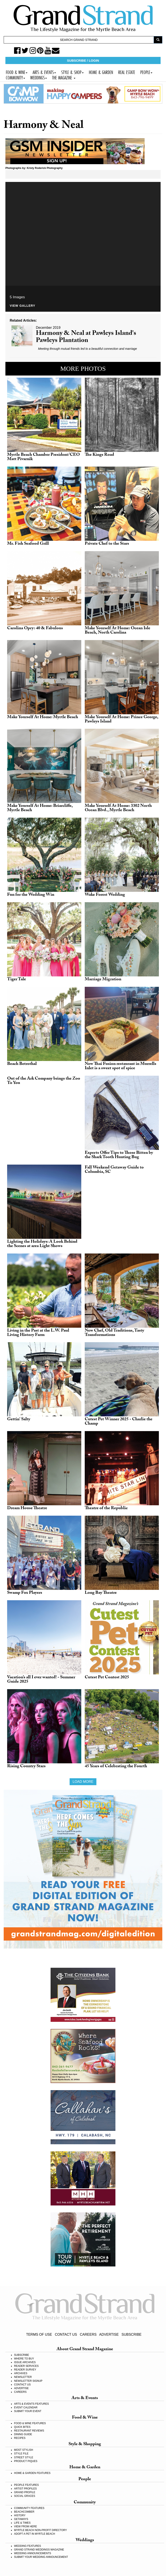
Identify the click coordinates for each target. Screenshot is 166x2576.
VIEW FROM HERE (25, 2526)
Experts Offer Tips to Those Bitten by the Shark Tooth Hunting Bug (119, 1155)
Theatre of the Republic (106, 1508)
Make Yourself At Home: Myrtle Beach (42, 717)
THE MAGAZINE (63, 77)
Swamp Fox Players (24, 1593)
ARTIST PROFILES (25, 2488)
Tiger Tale (16, 979)
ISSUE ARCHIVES (25, 2362)
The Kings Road (99, 455)
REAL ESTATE (126, 71)
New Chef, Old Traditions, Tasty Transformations (114, 1333)
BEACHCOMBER (24, 2511)
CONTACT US (66, 2334)
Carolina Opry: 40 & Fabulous (35, 628)
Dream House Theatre (27, 1508)
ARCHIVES (20, 2373)
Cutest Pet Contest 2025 (107, 1677)
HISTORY (20, 2515)
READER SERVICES (26, 2365)
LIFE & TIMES (22, 2522)
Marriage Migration (103, 979)
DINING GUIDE (23, 2434)
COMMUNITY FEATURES (29, 2508)
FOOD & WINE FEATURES (30, 2423)
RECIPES (20, 2438)
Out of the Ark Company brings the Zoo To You (43, 1081)
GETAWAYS (21, 2519)
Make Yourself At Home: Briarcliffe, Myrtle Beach (40, 808)
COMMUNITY (15, 77)
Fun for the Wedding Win (30, 895)
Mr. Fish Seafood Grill (28, 544)
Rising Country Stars (26, 1766)
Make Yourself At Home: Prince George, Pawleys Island (121, 719)
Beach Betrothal (22, 1064)
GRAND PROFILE (24, 2492)
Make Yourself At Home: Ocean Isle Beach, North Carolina (117, 631)
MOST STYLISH (23, 2449)
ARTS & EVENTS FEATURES (31, 2403)
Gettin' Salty (18, 1419)
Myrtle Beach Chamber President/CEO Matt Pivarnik (43, 457)
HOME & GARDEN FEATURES (32, 2473)
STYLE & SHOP (72, 71)
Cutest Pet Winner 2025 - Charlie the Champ (118, 1422)
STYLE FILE (21, 2453)
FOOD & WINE (16, 71)
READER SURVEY (25, 2369)
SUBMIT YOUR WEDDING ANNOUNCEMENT (41, 2556)
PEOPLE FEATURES (26, 2484)
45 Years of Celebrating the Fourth (116, 1766)
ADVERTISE (109, 2334)
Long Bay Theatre (101, 1593)
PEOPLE (146, 71)
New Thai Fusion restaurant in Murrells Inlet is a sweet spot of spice (120, 1066)
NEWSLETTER (23, 2377)
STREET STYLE (23, 2457)
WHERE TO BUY (24, 2358)
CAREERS (88, 2334)
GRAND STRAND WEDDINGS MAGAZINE (39, 2549)
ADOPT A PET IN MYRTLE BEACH (34, 2533)
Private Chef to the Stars (107, 544)
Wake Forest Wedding (105, 895)
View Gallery (22, 305)
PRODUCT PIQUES (25, 2461)
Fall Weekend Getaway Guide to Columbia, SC (114, 1170)
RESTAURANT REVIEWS (29, 2430)
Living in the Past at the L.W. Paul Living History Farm (38, 1333)
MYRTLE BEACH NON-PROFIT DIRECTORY (40, 2530)
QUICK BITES (22, 2426)
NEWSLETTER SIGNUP (28, 2380)
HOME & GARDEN (101, 71)
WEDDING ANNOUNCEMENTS (32, 2553)
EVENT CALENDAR (25, 2407)
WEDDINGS (38, 77)
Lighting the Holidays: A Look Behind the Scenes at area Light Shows (42, 1244)
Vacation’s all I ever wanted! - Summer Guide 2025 (41, 1680)
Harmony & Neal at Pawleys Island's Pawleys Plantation (86, 337)
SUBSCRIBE (131, 2334)
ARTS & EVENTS (44, 71)
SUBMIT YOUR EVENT (27, 2411)
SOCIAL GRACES (24, 2495)
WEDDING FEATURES (27, 2545)
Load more (83, 1781)
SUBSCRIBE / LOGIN (83, 60)
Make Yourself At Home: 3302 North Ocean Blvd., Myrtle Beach (118, 808)
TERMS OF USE (39, 2334)
